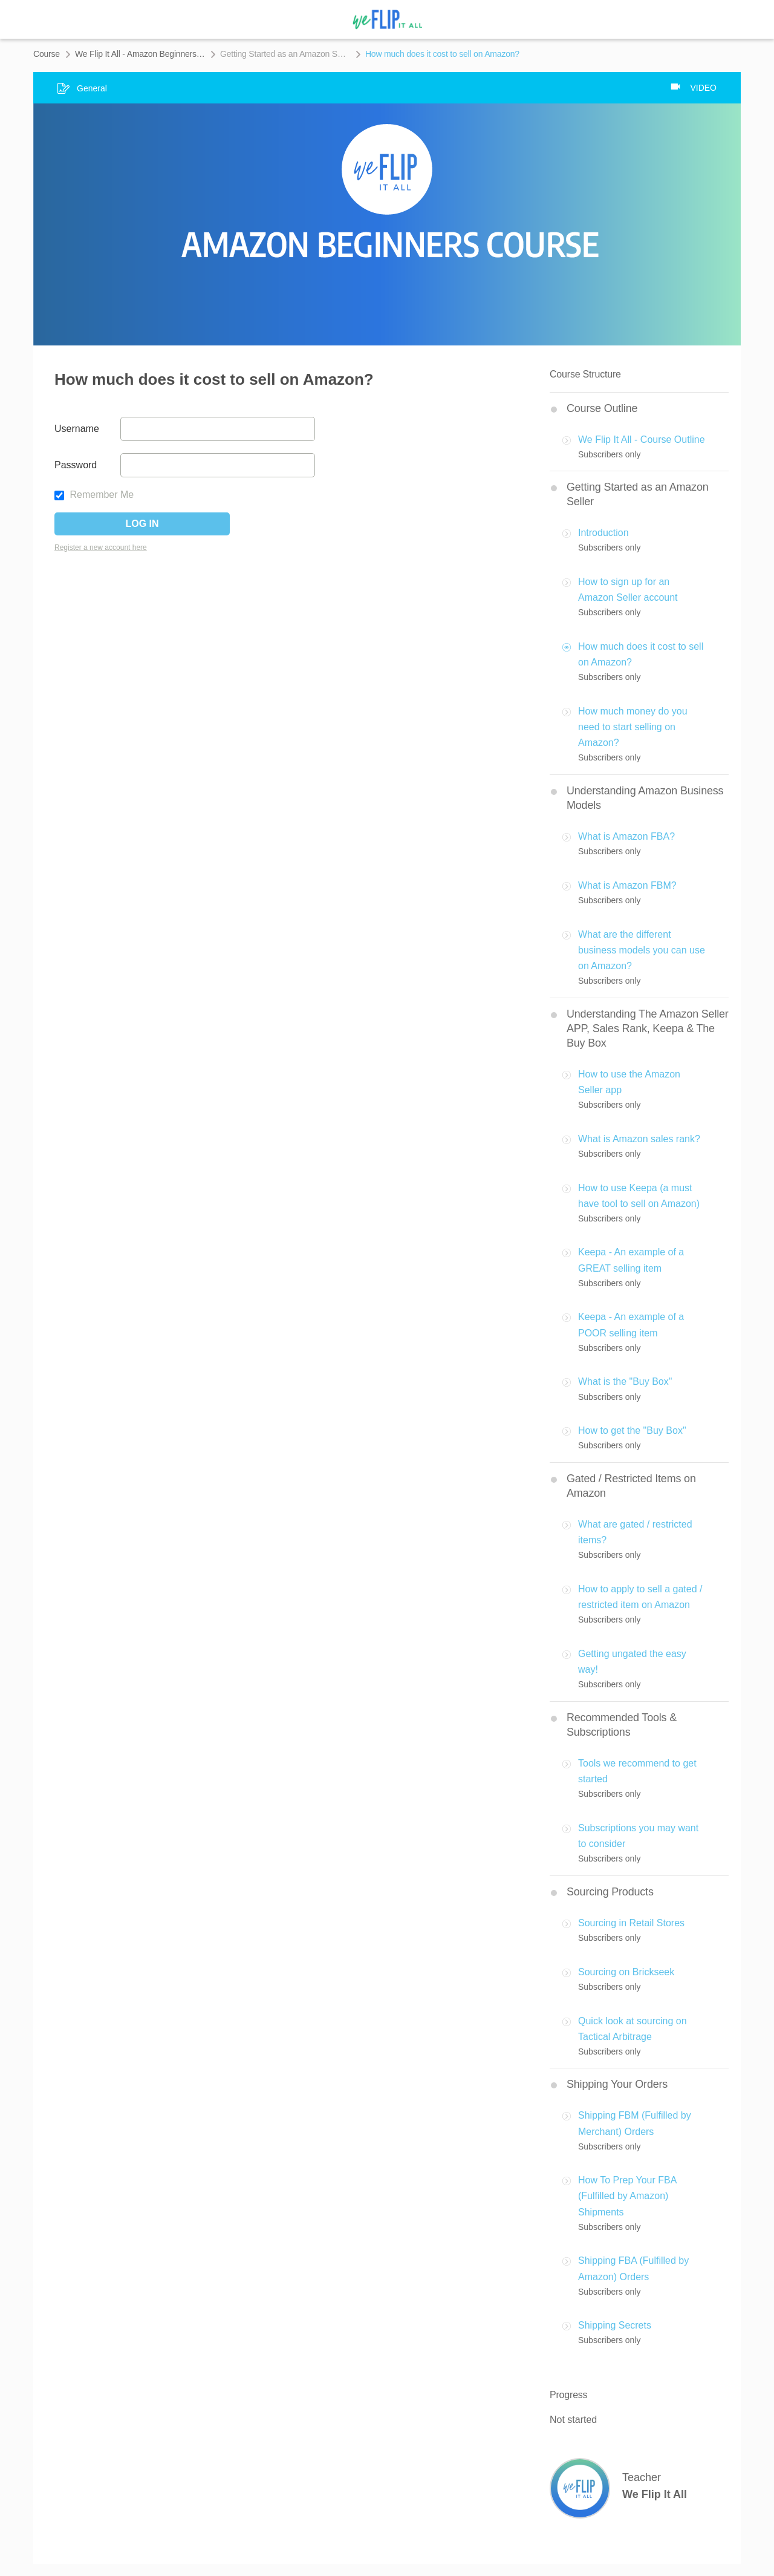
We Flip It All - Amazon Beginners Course (140, 54)
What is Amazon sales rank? (639, 1139)
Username (76, 428)
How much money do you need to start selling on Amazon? (633, 727)
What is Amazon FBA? (626, 836)
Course (46, 54)
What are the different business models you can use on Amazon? (641, 950)
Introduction (603, 533)
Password (75, 465)
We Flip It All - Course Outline (641, 439)
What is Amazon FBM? (627, 885)
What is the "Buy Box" (625, 1381)
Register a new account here (100, 547)
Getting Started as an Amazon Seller (285, 54)
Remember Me (94, 494)
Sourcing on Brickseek (626, 1972)
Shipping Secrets (614, 2325)
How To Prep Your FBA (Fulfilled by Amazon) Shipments (627, 2196)
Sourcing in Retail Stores (631, 1923)
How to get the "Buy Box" (632, 1430)
